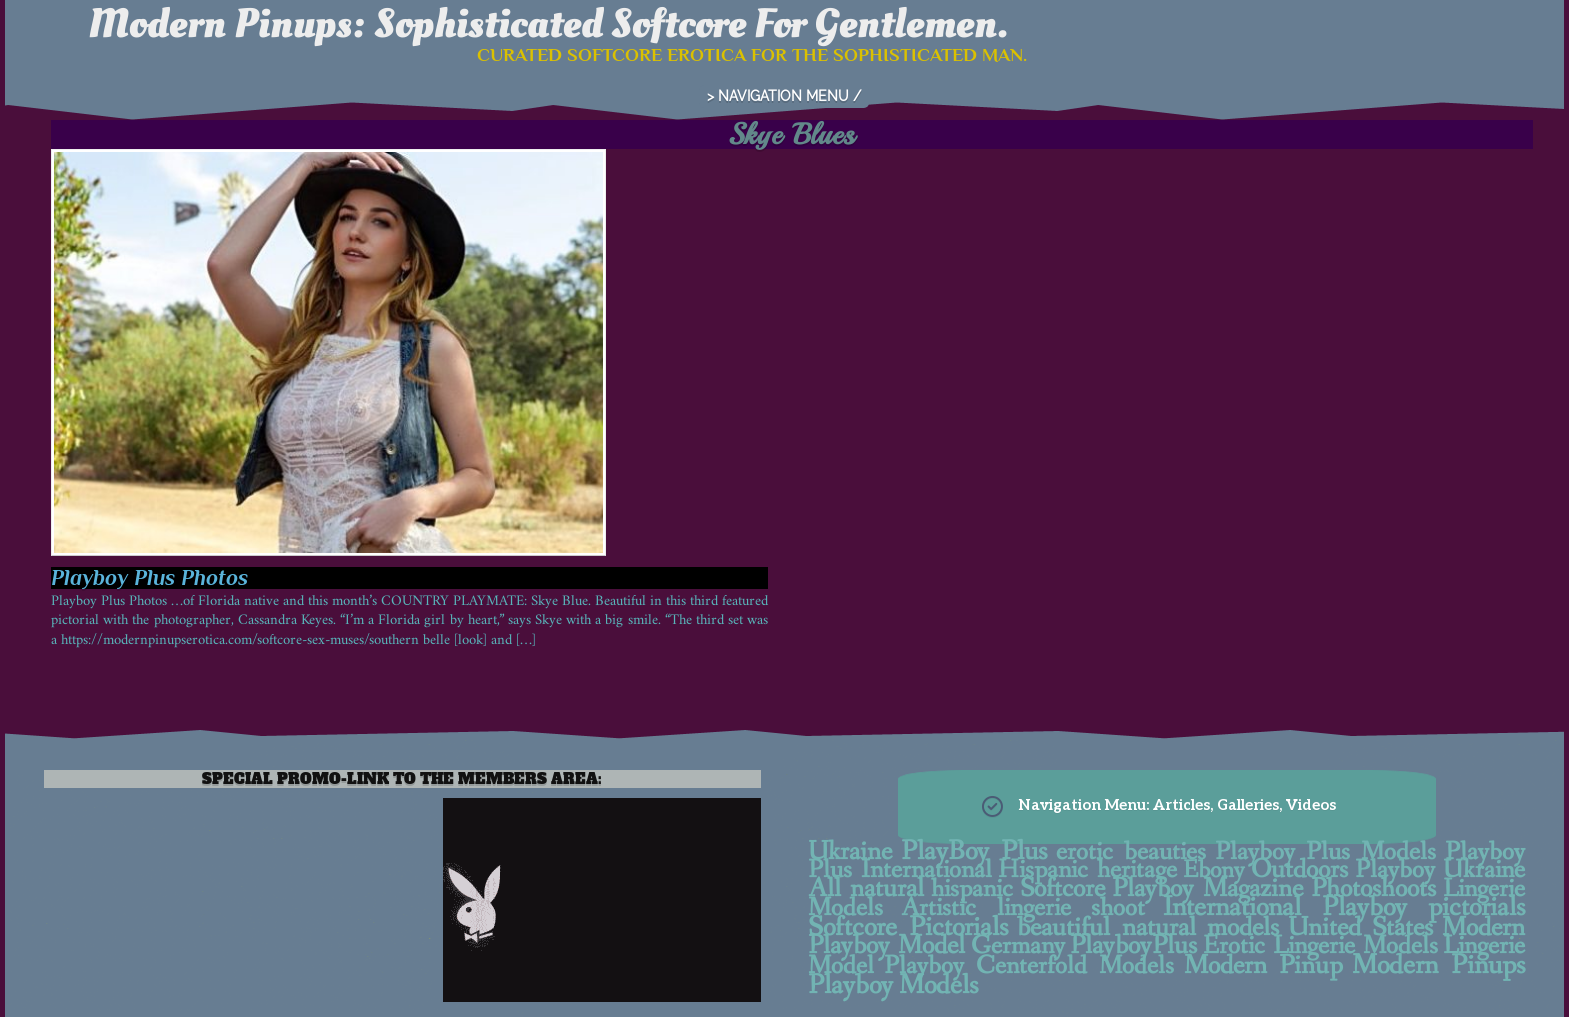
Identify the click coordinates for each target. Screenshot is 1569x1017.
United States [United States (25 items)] (1360, 928)
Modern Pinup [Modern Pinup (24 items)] (1263, 966)
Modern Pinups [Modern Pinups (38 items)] (1438, 965)
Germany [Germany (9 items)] (1018, 946)
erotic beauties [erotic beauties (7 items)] (1131, 852)
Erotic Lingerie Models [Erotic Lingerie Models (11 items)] (1320, 946)
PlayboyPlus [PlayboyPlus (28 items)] (1133, 946)
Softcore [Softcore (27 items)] (1062, 889)
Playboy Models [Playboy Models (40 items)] (893, 985)
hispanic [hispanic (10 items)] (972, 889)
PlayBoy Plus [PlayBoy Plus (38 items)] (974, 851)
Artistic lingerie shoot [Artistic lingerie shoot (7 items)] (1022, 908)
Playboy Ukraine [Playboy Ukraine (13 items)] (1440, 870)
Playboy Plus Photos (149, 577)
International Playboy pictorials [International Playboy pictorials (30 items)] (1344, 908)
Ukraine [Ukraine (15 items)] (850, 852)
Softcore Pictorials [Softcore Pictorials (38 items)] (908, 927)
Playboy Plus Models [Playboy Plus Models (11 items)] (1325, 852)
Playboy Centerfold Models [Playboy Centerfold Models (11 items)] (1029, 966)
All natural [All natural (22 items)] (866, 889)
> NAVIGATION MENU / (784, 96)
